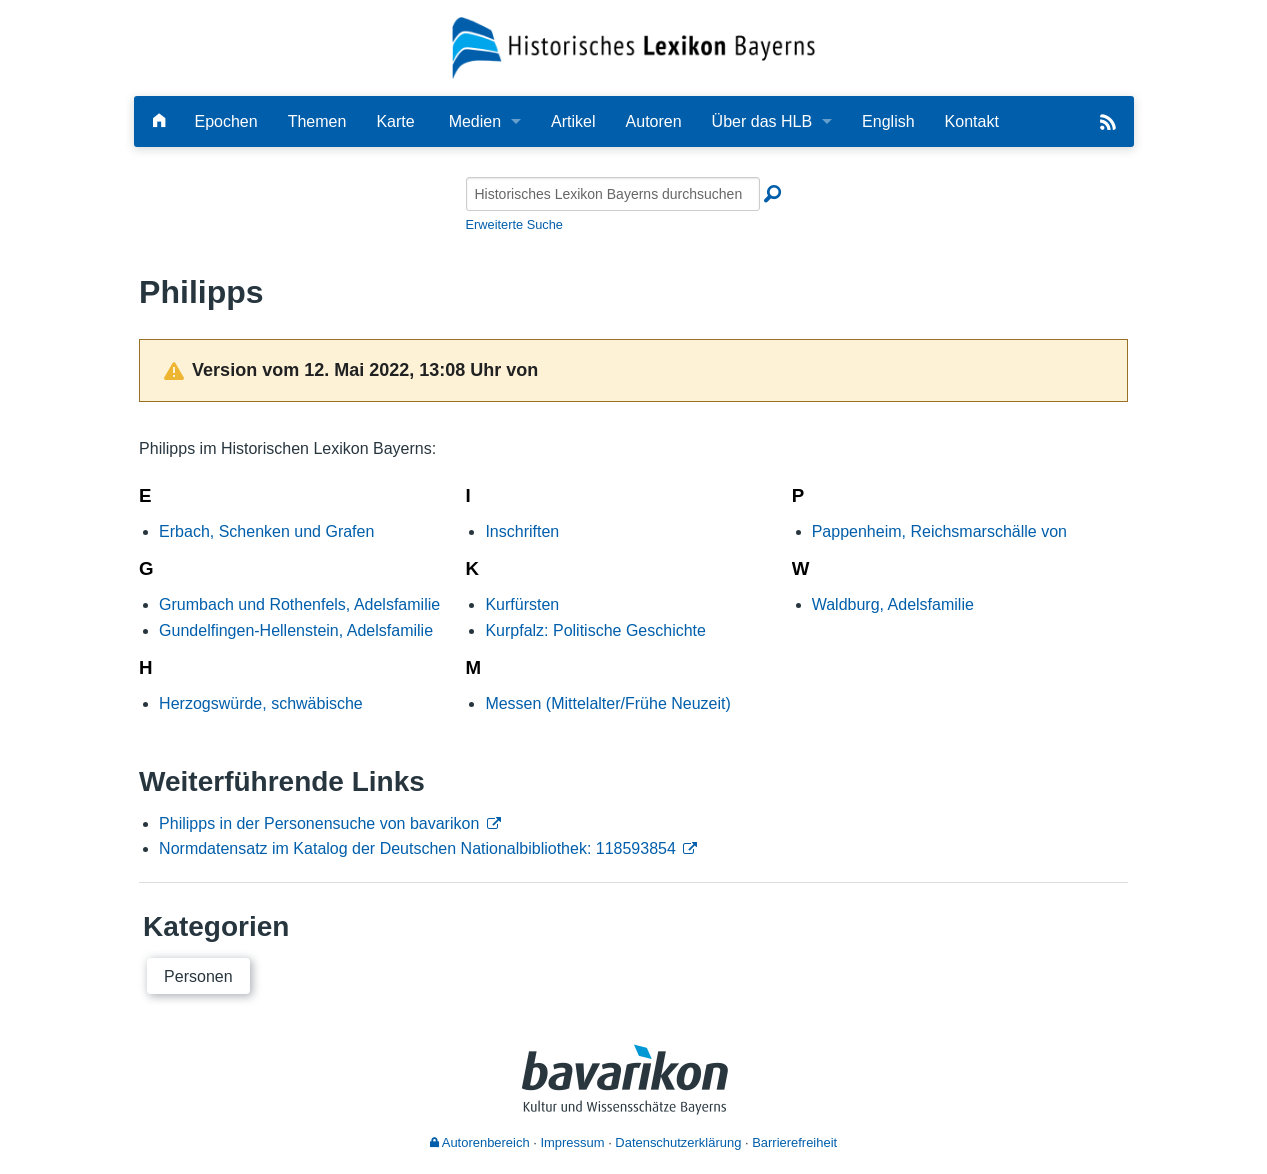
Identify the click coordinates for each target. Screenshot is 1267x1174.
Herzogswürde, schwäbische (261, 703)
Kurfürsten (522, 604)
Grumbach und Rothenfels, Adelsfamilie (299, 604)
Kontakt (972, 121)
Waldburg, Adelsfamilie (893, 604)
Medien (475, 121)
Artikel (573, 121)
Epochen (226, 121)
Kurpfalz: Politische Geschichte (595, 630)
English (888, 121)
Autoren (654, 121)
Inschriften (522, 531)
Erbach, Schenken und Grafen (266, 531)
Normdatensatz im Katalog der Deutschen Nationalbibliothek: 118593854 (417, 848)
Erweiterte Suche (514, 224)
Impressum (572, 1142)
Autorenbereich (480, 1142)
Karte (395, 121)
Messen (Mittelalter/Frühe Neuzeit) (607, 703)
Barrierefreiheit (794, 1142)
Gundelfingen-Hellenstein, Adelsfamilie (296, 630)
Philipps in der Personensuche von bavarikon (319, 823)
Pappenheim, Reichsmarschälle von (939, 531)
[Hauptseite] (159, 121)
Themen (317, 121)
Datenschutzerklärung (678, 1142)
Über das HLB (762, 121)
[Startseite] (633, 46)
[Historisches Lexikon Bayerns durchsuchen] (613, 194)
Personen (198, 976)
